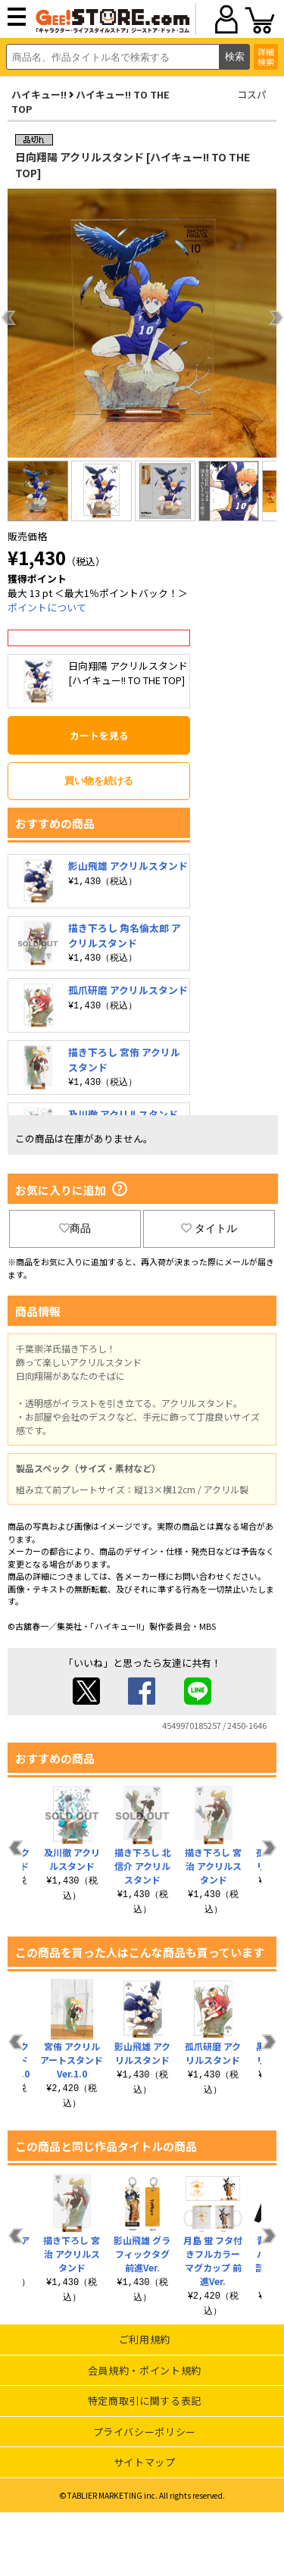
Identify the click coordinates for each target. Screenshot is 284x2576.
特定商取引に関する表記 (144, 2400)
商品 (75, 1228)
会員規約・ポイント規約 (144, 2370)
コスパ (252, 94)
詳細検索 (265, 56)
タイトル (209, 1228)
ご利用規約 (144, 2339)
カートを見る (99, 735)
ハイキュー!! (39, 94)
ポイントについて (47, 607)
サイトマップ (145, 2462)
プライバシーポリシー (145, 2431)
